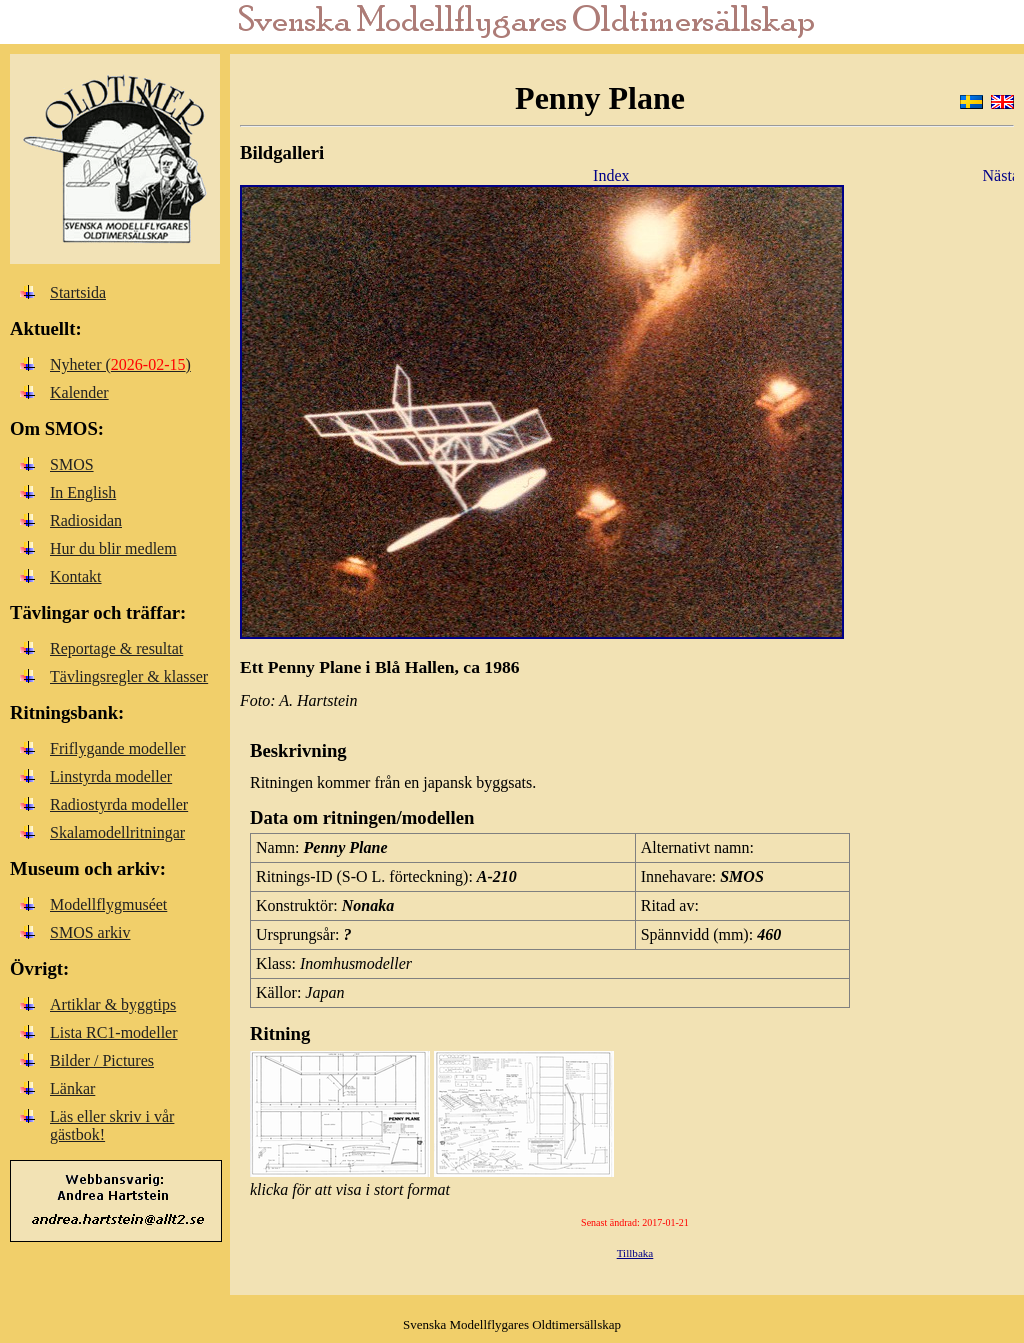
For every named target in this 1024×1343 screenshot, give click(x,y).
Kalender (79, 392)
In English (83, 492)
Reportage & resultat (116, 648)
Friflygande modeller (118, 748)
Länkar (72, 1088)
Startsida (78, 292)
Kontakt (76, 576)
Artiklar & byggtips (113, 1004)
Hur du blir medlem (113, 548)
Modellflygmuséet (108, 904)
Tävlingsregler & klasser (129, 676)
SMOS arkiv (90, 932)
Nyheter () (120, 364)
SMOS (72, 464)
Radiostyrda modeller (119, 804)
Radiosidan (86, 520)
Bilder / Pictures (102, 1060)
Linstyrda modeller (111, 776)
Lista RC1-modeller (114, 1032)
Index (611, 175)
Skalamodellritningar (117, 832)
